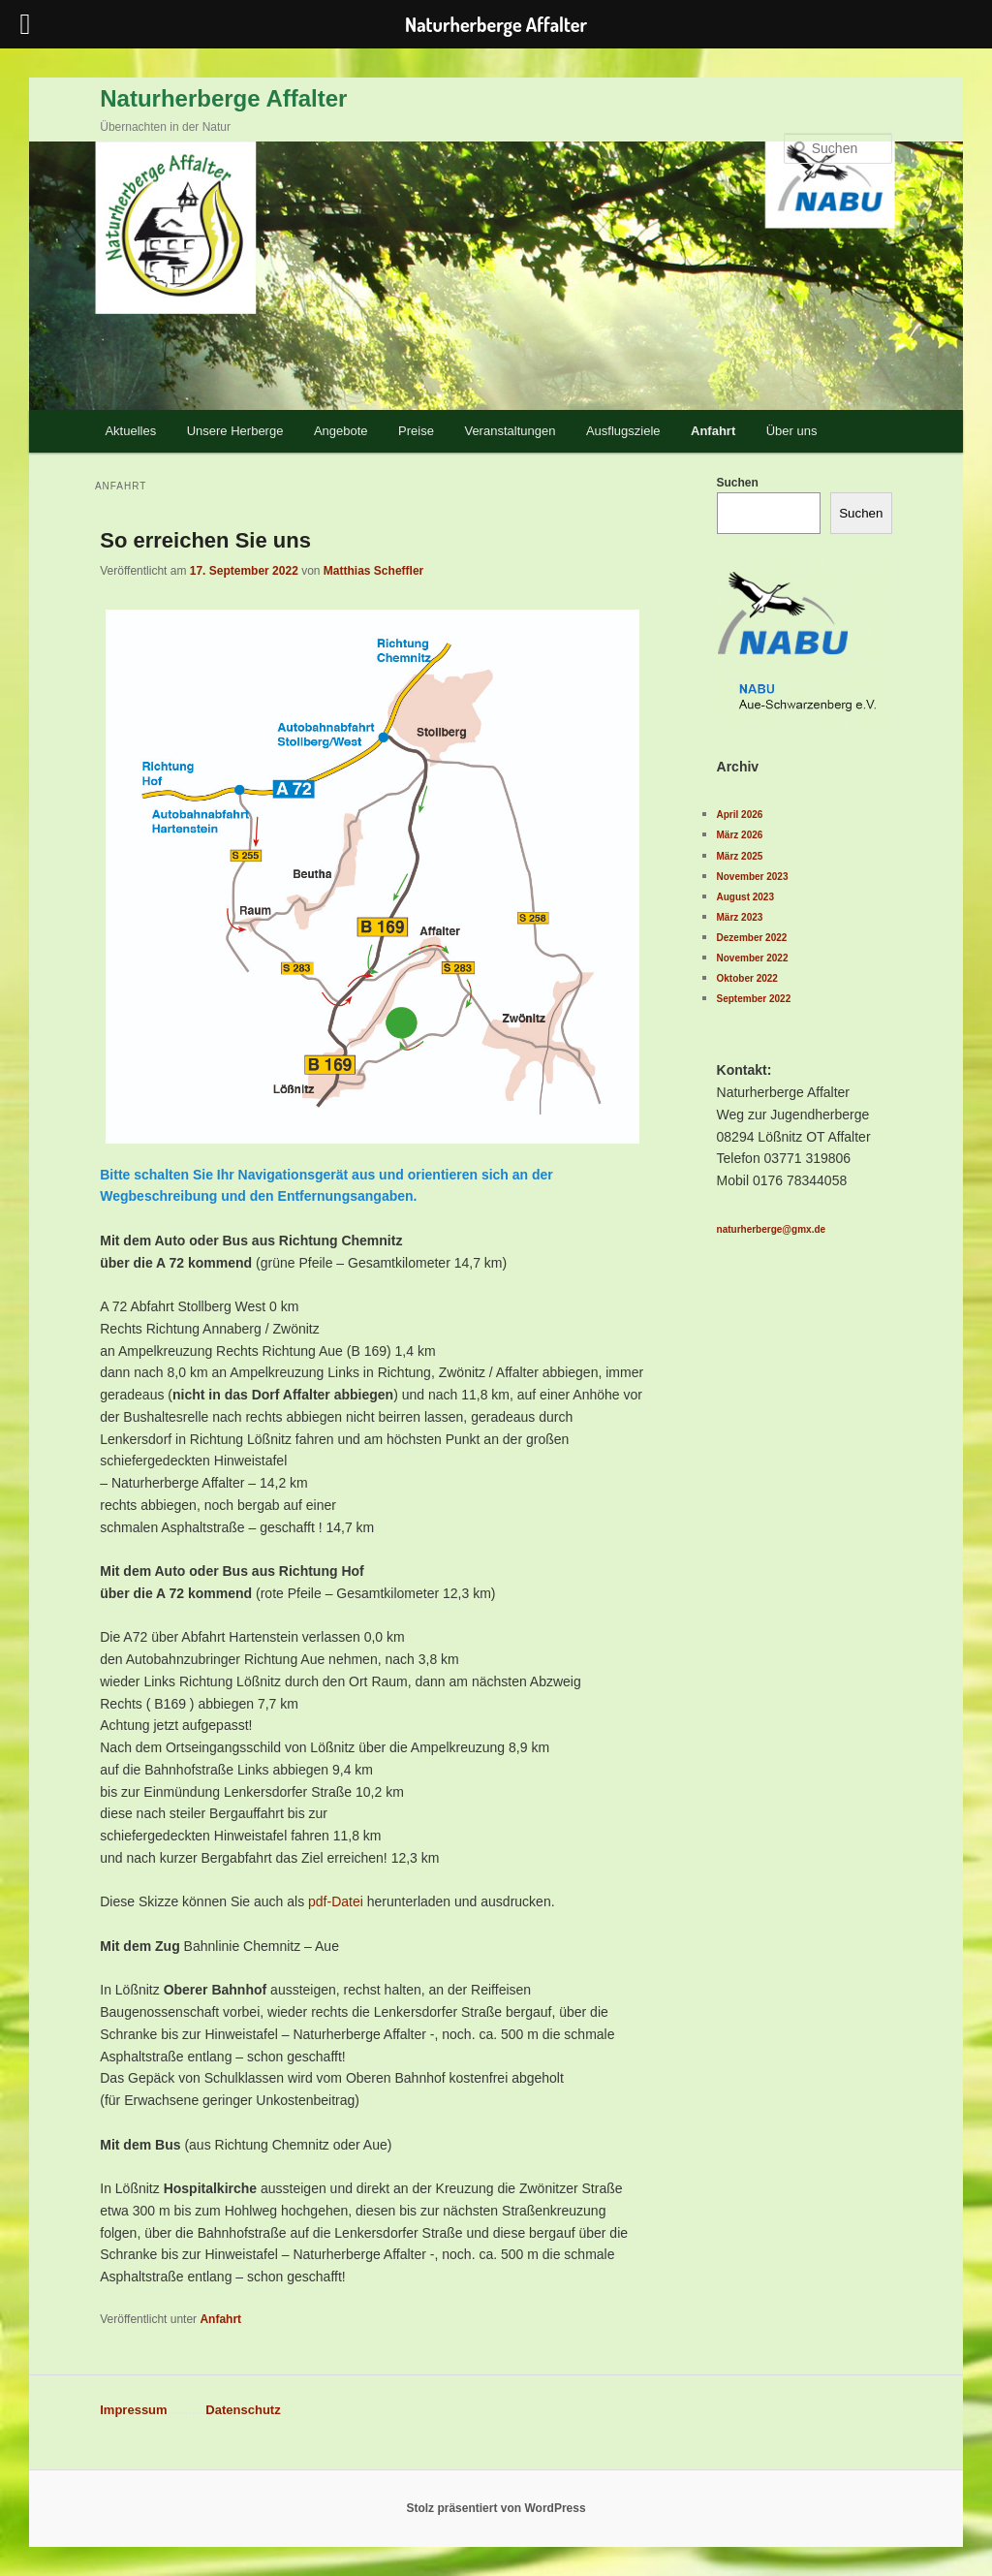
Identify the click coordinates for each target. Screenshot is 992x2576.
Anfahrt (713, 431)
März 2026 (740, 835)
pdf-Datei (335, 1901)
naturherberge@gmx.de (771, 1229)
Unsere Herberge (235, 431)
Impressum (133, 2410)
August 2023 (745, 897)
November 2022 (753, 958)
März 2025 (740, 856)
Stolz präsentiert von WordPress (495, 2508)
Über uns (792, 431)
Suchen (738, 482)
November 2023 (753, 876)
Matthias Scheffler (373, 571)
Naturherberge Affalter (223, 98)
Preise (416, 431)
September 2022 (754, 998)
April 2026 (740, 814)
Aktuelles (130, 431)
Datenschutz (242, 2410)
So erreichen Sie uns (205, 540)
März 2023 (740, 917)
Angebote (341, 431)
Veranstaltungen (509, 431)
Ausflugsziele (623, 431)
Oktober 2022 (747, 978)
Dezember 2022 (752, 937)
